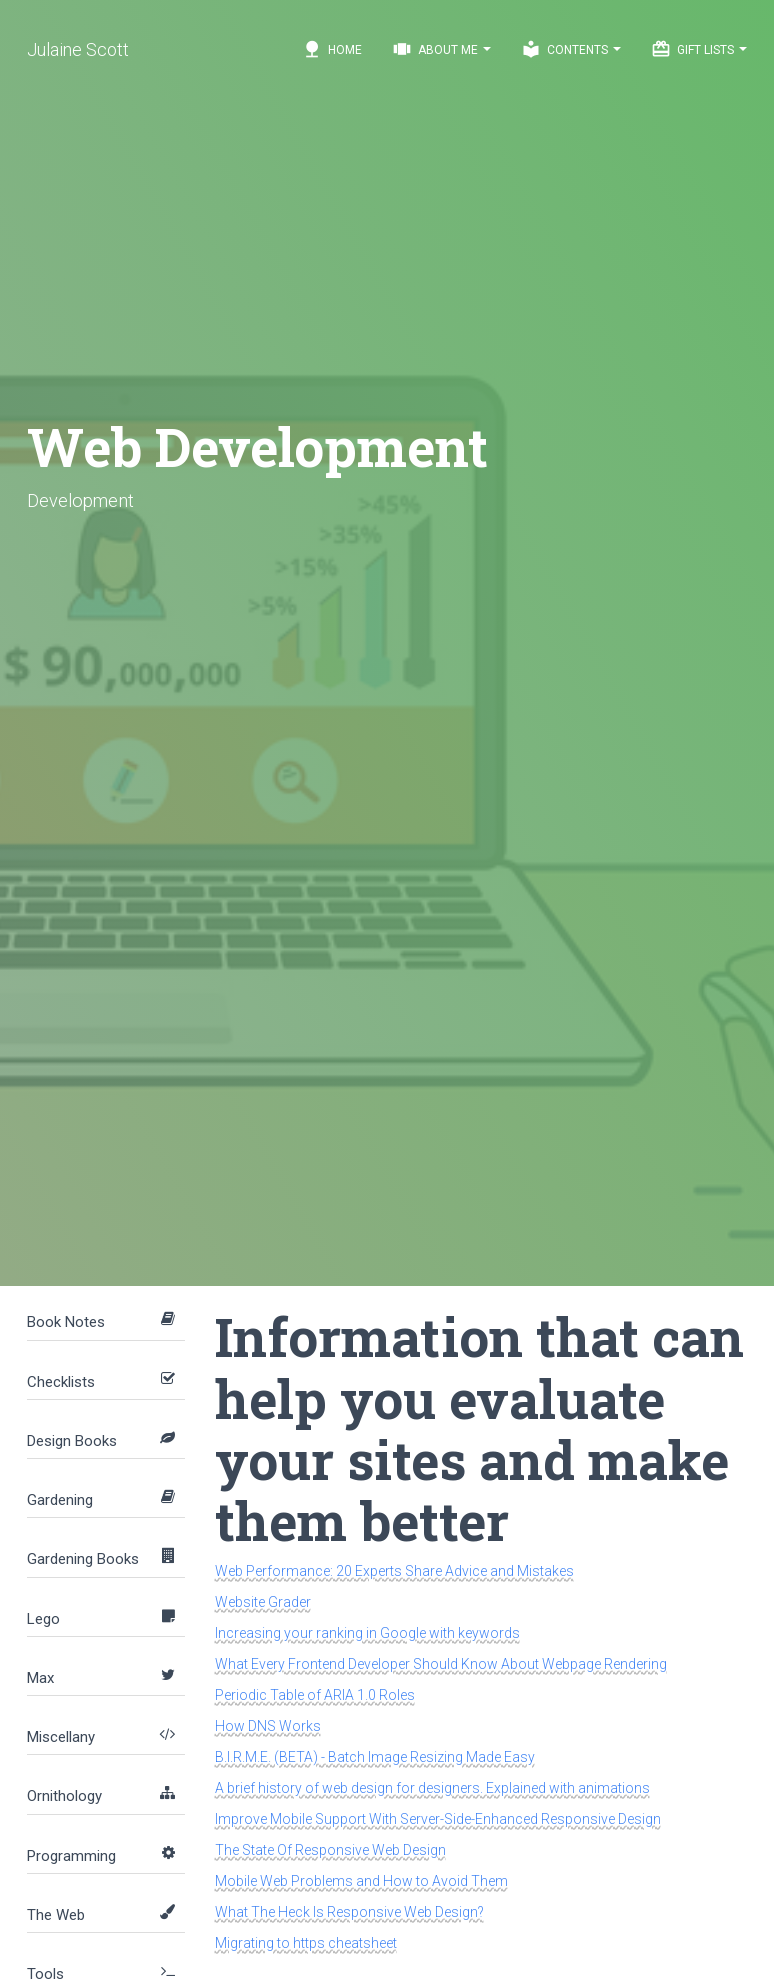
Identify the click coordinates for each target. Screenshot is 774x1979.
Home (332, 49)
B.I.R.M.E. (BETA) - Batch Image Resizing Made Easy (375, 1757)
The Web (56, 1915)
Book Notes (66, 1322)
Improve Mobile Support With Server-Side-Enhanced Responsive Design (438, 1819)
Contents (571, 49)
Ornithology (64, 1796)
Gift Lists (699, 49)
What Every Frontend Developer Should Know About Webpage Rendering (441, 1664)
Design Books (72, 1441)
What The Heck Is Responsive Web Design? (349, 1912)
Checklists (61, 1382)
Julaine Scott (78, 49)
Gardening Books (83, 1559)
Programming (71, 1856)
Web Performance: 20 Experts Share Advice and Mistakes (394, 1571)
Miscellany (61, 1737)
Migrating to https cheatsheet (306, 1943)
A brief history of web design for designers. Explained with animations (432, 1788)
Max (40, 1678)
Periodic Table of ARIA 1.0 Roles (315, 1695)
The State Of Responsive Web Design (330, 1850)
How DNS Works (268, 1726)
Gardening (60, 1500)
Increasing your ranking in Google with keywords (367, 1633)
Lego (43, 1619)
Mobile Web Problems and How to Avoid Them (361, 1881)
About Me (441, 49)
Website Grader (263, 1602)
